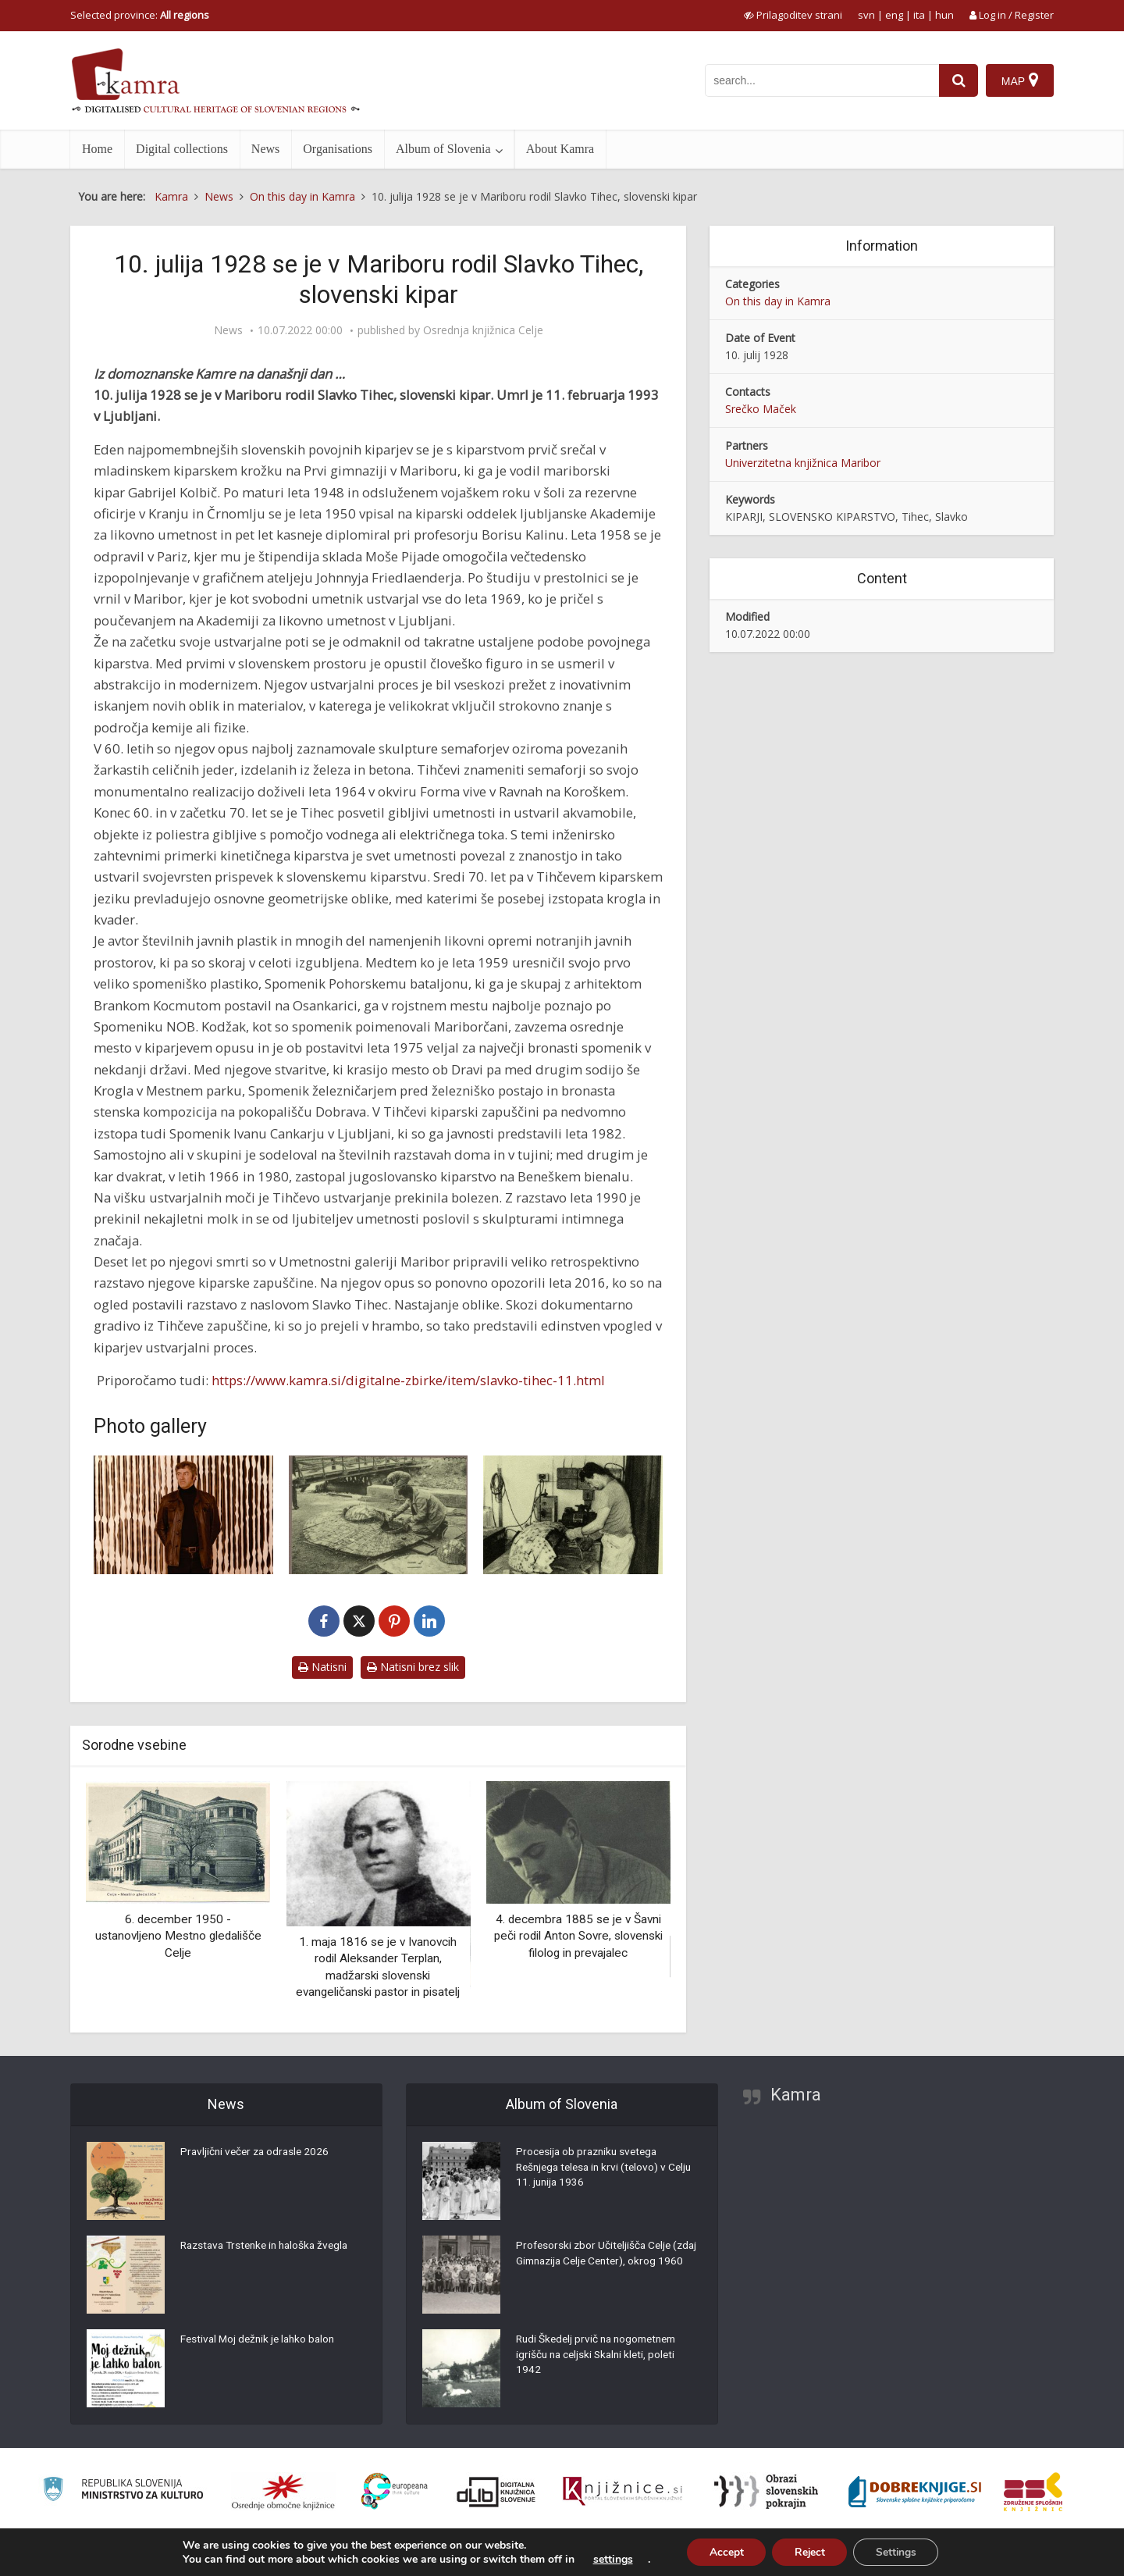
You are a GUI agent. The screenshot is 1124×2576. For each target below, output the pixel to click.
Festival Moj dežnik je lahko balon (261, 2341)
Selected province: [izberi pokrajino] (139, 15)
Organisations (337, 148)
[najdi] (958, 80)
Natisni (322, 1666)
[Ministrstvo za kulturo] (123, 2491)
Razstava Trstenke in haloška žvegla (269, 2247)
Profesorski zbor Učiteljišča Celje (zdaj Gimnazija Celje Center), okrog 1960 (604, 2263)
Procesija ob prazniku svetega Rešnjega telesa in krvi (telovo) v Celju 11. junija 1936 (595, 2169)
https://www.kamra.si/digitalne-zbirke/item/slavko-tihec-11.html (408, 1380)
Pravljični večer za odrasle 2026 (257, 2153)
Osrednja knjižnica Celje (483, 330)
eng (894, 15)
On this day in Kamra (778, 301)
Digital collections (182, 148)
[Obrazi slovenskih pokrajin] (766, 2491)
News (265, 148)
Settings (898, 2551)
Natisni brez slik (413, 1666)
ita (919, 15)
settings (608, 2559)
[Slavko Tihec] (183, 1515)
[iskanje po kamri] (822, 80)
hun (944, 15)
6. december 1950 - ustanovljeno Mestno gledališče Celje (178, 1936)
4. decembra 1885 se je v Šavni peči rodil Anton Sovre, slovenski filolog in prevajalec (578, 1936)
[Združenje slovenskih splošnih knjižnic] (622, 2491)
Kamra (795, 2094)
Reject (809, 2551)
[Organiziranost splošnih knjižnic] (283, 2491)
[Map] (1020, 80)
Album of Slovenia (443, 148)
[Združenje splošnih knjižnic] (1033, 2491)
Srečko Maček (760, 408)
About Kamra (560, 148)
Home (97, 148)
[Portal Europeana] (394, 2491)
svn (866, 15)
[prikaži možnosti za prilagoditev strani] (793, 15)
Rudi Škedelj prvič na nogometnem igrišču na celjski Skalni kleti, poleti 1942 (601, 2356)
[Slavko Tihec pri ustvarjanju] (573, 1515)
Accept (723, 2551)
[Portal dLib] (496, 2491)
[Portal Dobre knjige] (914, 2491)
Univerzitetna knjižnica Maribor (802, 462)
